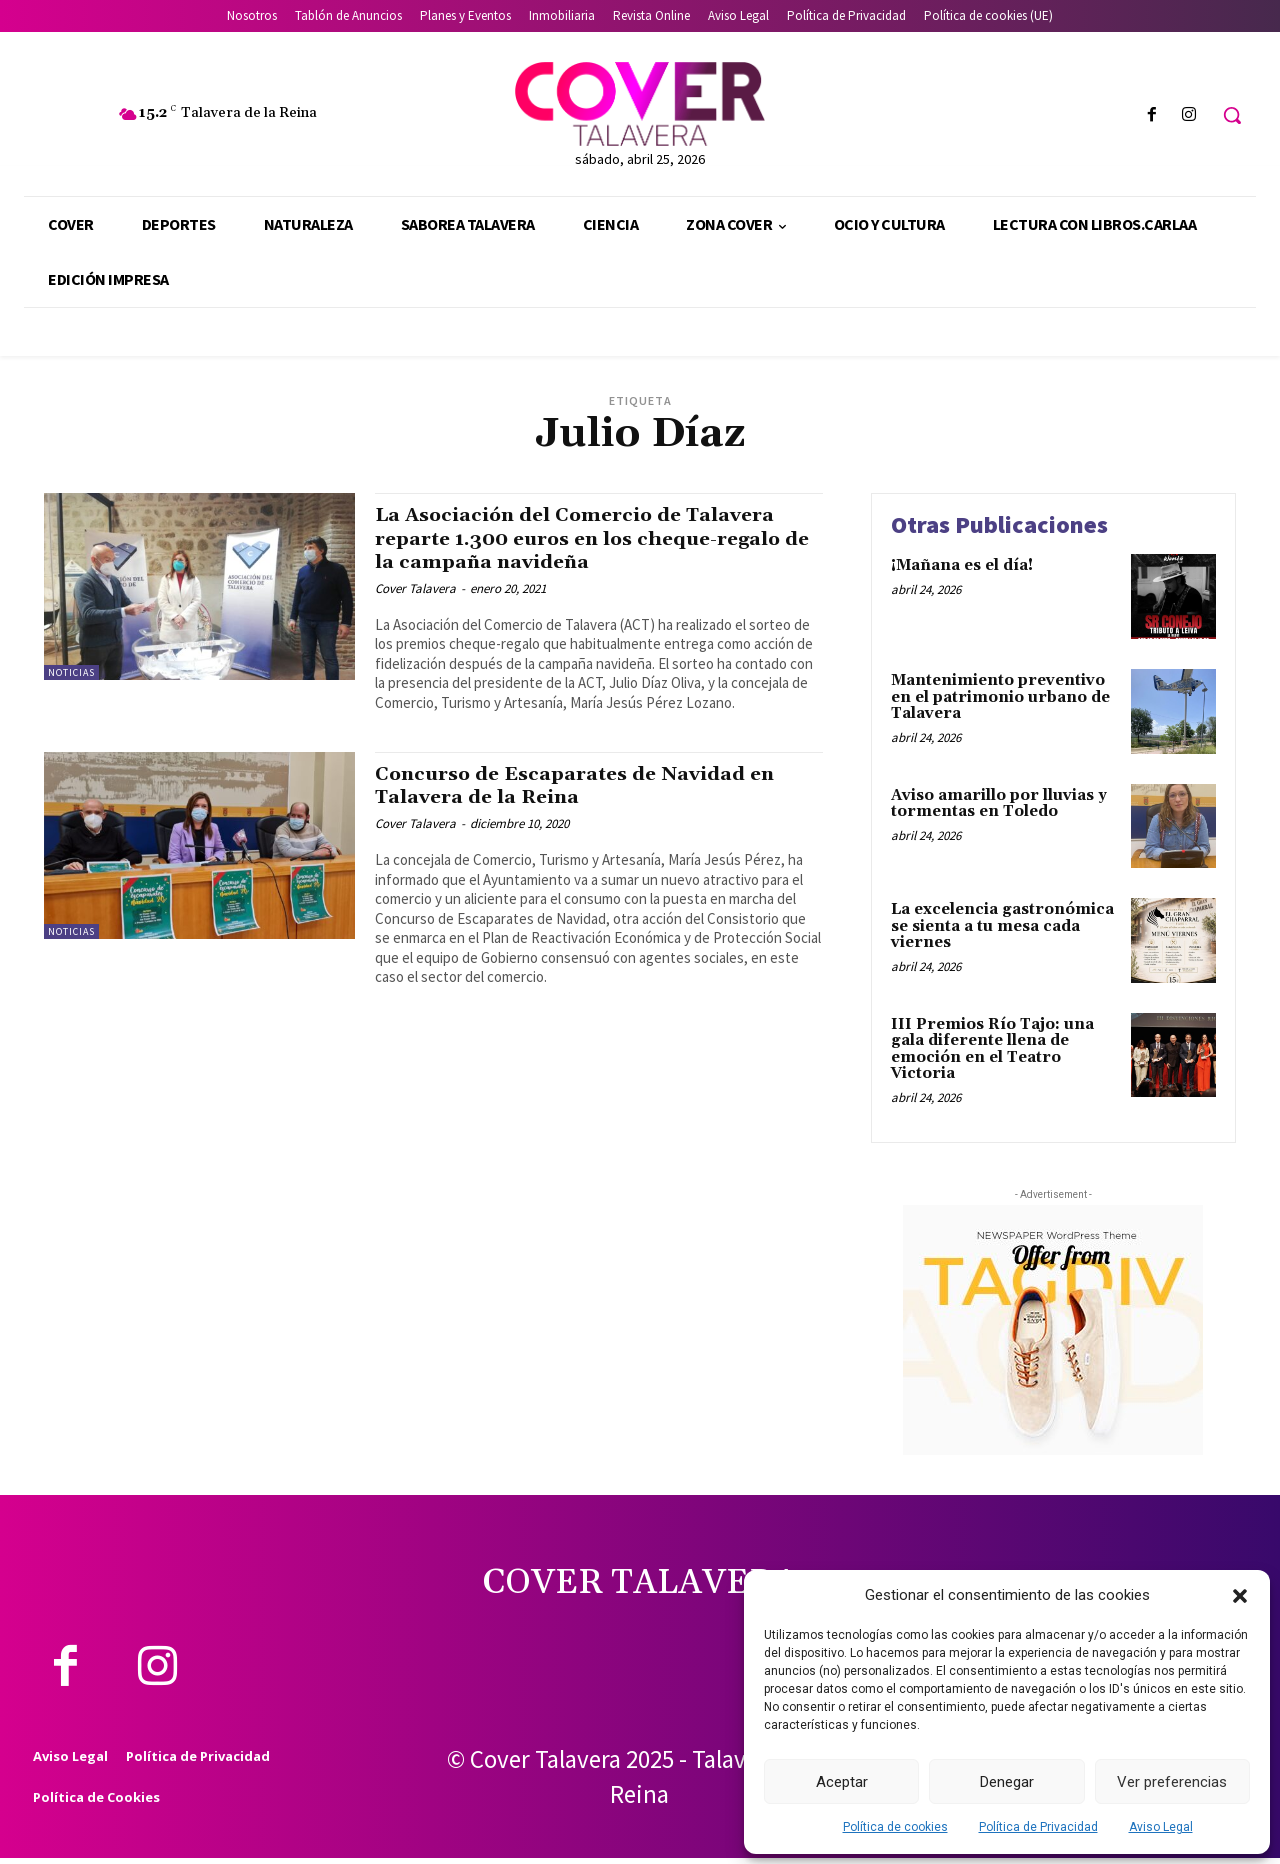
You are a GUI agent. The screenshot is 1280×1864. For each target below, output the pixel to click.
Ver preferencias (1172, 1782)
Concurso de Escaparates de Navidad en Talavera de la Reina (591, 785)
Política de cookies (895, 1827)
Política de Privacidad (1038, 1827)
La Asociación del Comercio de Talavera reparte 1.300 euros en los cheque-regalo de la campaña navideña (597, 538)
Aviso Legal (1161, 1827)
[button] (1240, 1596)
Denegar (1007, 1782)
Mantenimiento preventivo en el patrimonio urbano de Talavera (1000, 697)
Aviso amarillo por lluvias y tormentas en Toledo (999, 804)
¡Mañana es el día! (962, 565)
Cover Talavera (415, 588)
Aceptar (842, 1782)
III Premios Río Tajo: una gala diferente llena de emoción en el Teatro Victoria (992, 1049)
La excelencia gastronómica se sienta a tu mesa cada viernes (1002, 926)
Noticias (71, 672)
